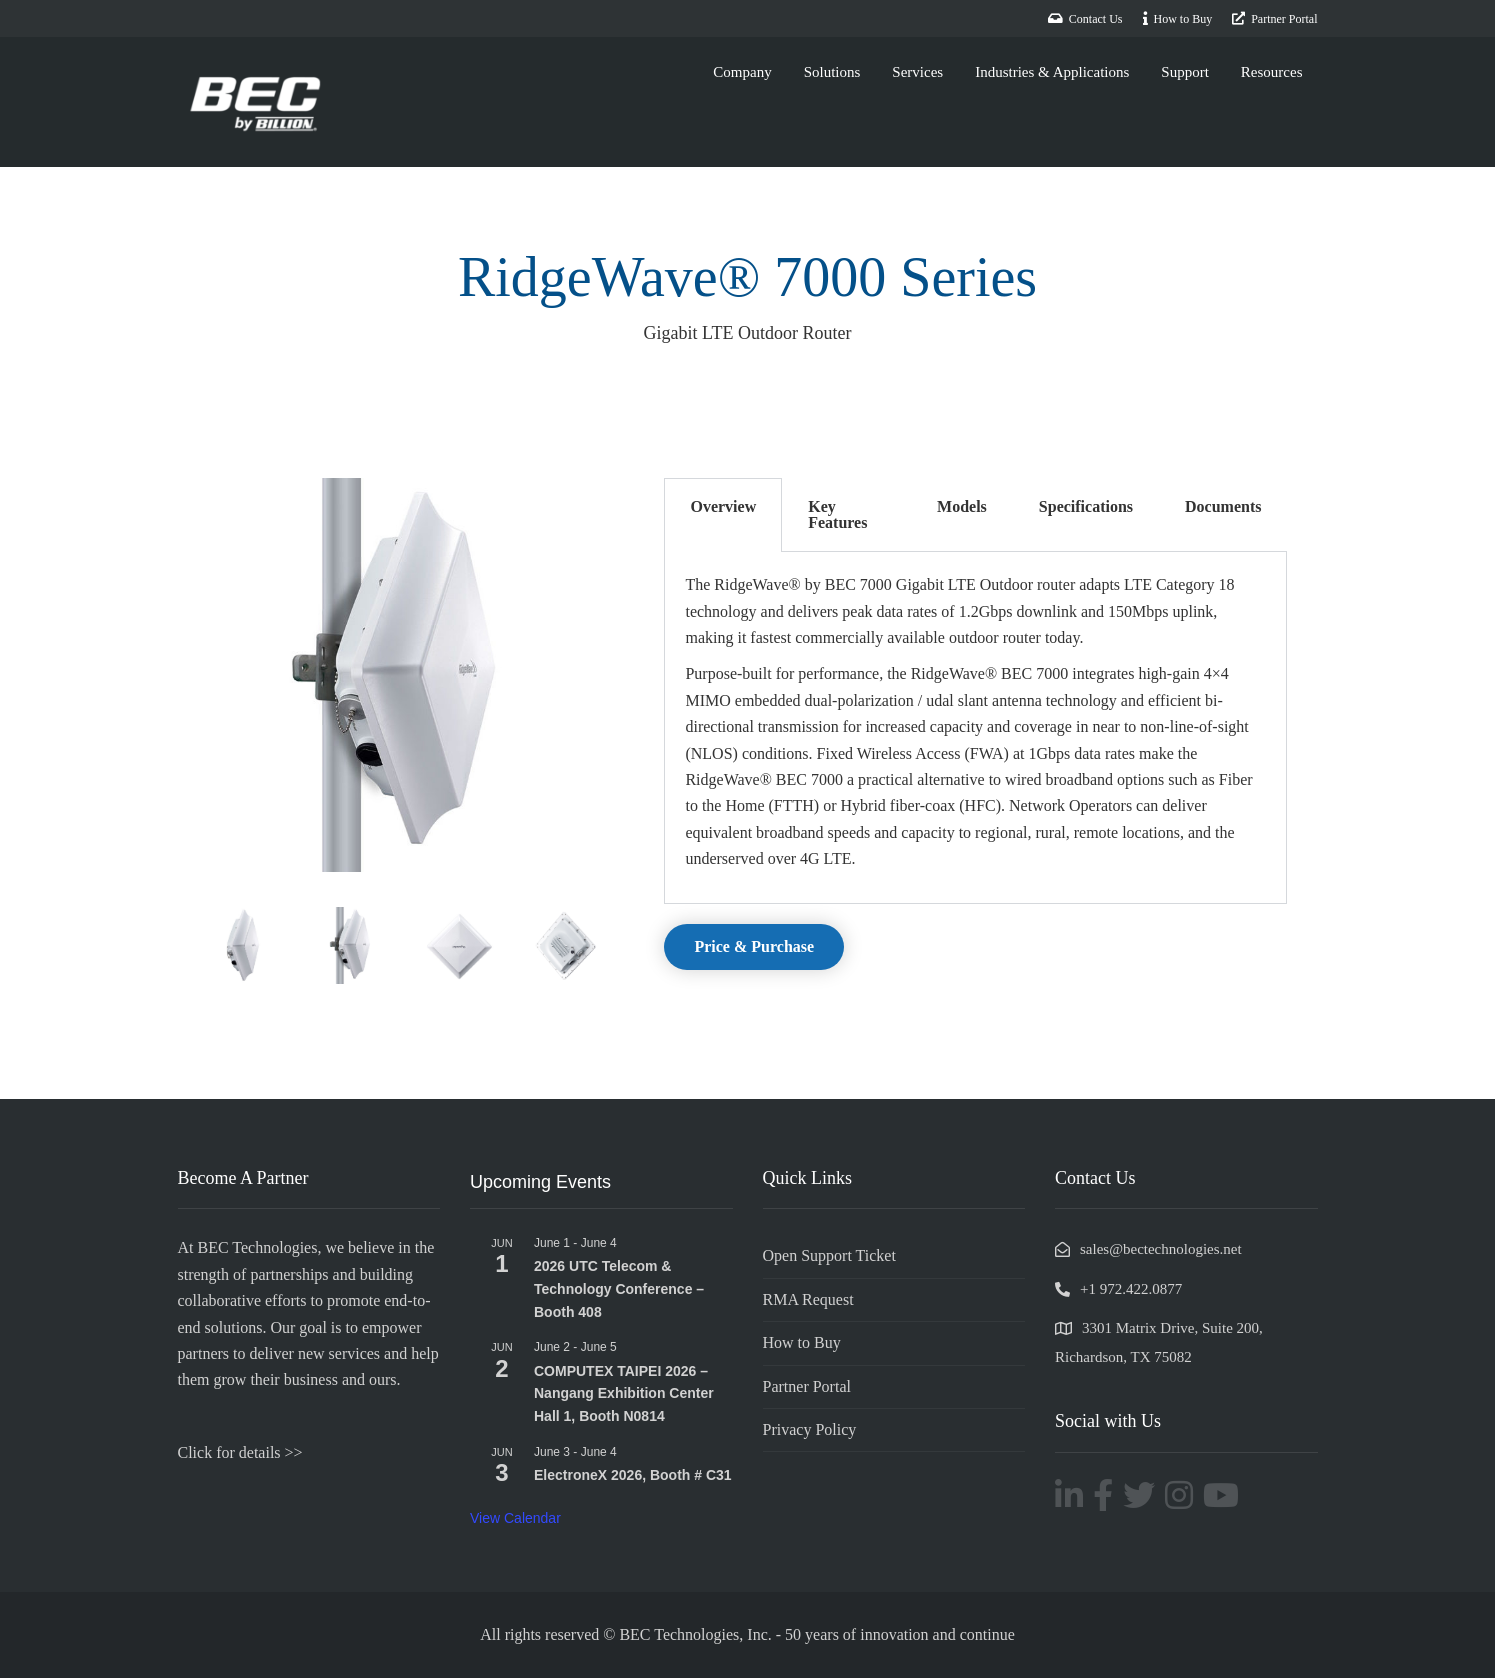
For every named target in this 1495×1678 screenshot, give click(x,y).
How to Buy (802, 1342)
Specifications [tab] (1086, 506)
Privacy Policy (810, 1429)
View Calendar (515, 1518)
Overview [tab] (723, 506)
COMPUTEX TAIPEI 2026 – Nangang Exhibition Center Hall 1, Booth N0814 (624, 1393)
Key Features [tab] (837, 514)
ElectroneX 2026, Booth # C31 (633, 1475)
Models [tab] (962, 506)
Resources (1272, 72)
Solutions (832, 72)
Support (1185, 72)
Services (917, 72)
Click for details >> (240, 1452)
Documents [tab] (1223, 506)
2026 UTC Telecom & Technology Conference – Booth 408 (619, 1288)
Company (742, 72)
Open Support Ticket (829, 1255)
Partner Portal (807, 1386)
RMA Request (808, 1299)
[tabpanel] (975, 727)
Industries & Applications (1052, 72)
